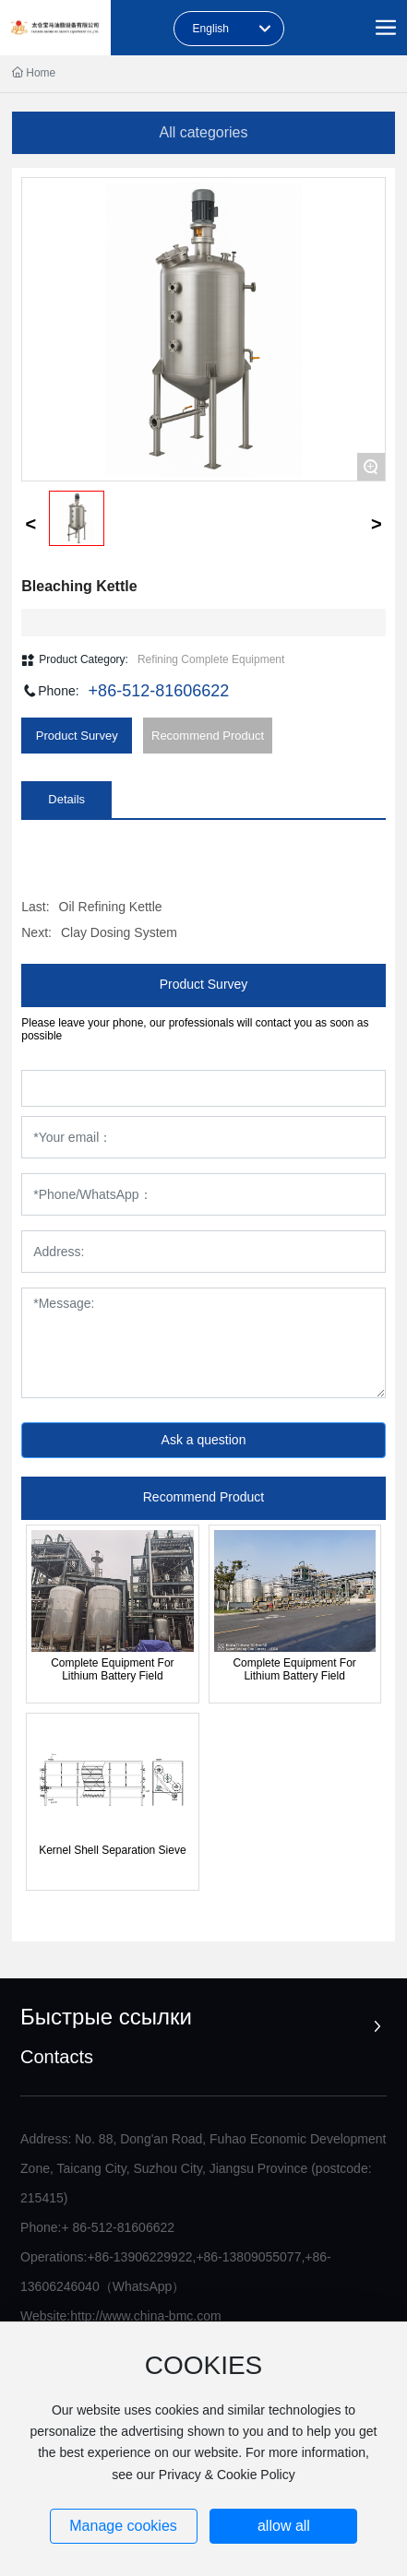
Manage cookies (123, 2526)
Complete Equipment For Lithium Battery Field (112, 1669)
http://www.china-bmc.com (145, 2316)
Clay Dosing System (119, 932)
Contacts (56, 2057)
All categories (203, 132)
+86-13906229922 (139, 2257)
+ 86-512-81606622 (117, 2227)
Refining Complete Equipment (211, 659)
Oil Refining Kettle (110, 906)
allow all (283, 2526)
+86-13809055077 (248, 2257)
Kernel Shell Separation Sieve (112, 1850)
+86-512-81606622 (159, 691)
